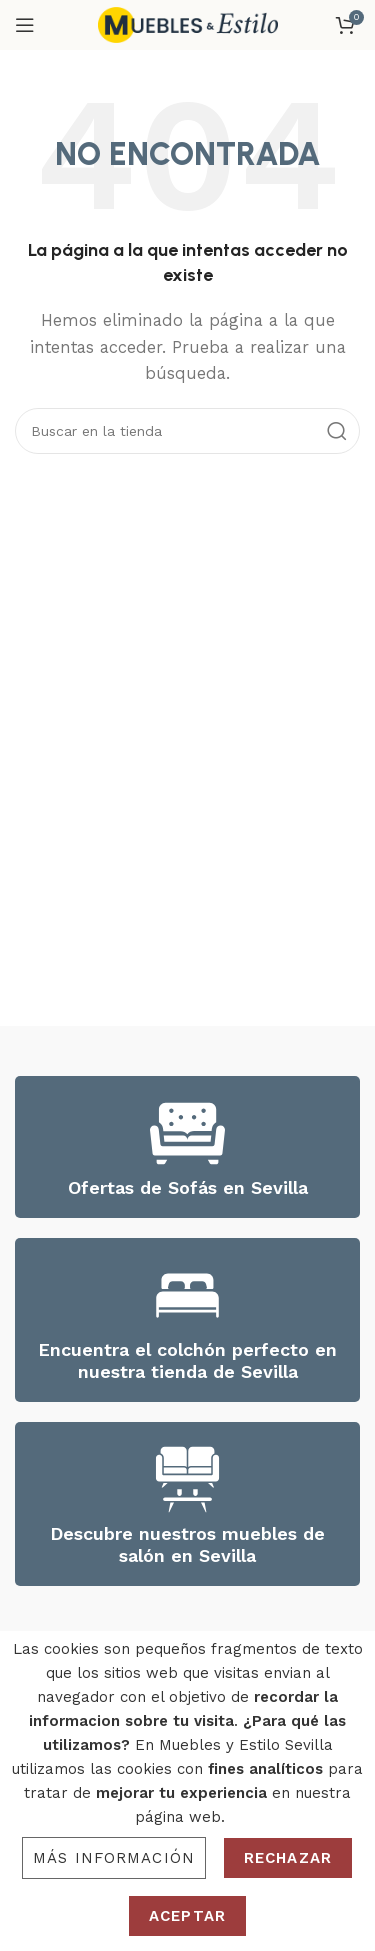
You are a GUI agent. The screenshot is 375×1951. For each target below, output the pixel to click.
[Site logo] (188, 24)
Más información (114, 1858)
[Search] (187, 431)
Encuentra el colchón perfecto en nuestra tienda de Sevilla (187, 1360)
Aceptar (187, 1916)
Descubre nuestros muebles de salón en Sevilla (187, 1544)
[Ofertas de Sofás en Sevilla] (187, 1133)
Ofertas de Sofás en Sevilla (188, 1187)
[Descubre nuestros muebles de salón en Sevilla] (187, 1479)
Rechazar (288, 1858)
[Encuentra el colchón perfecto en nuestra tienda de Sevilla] (187, 1295)
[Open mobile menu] (25, 25)
